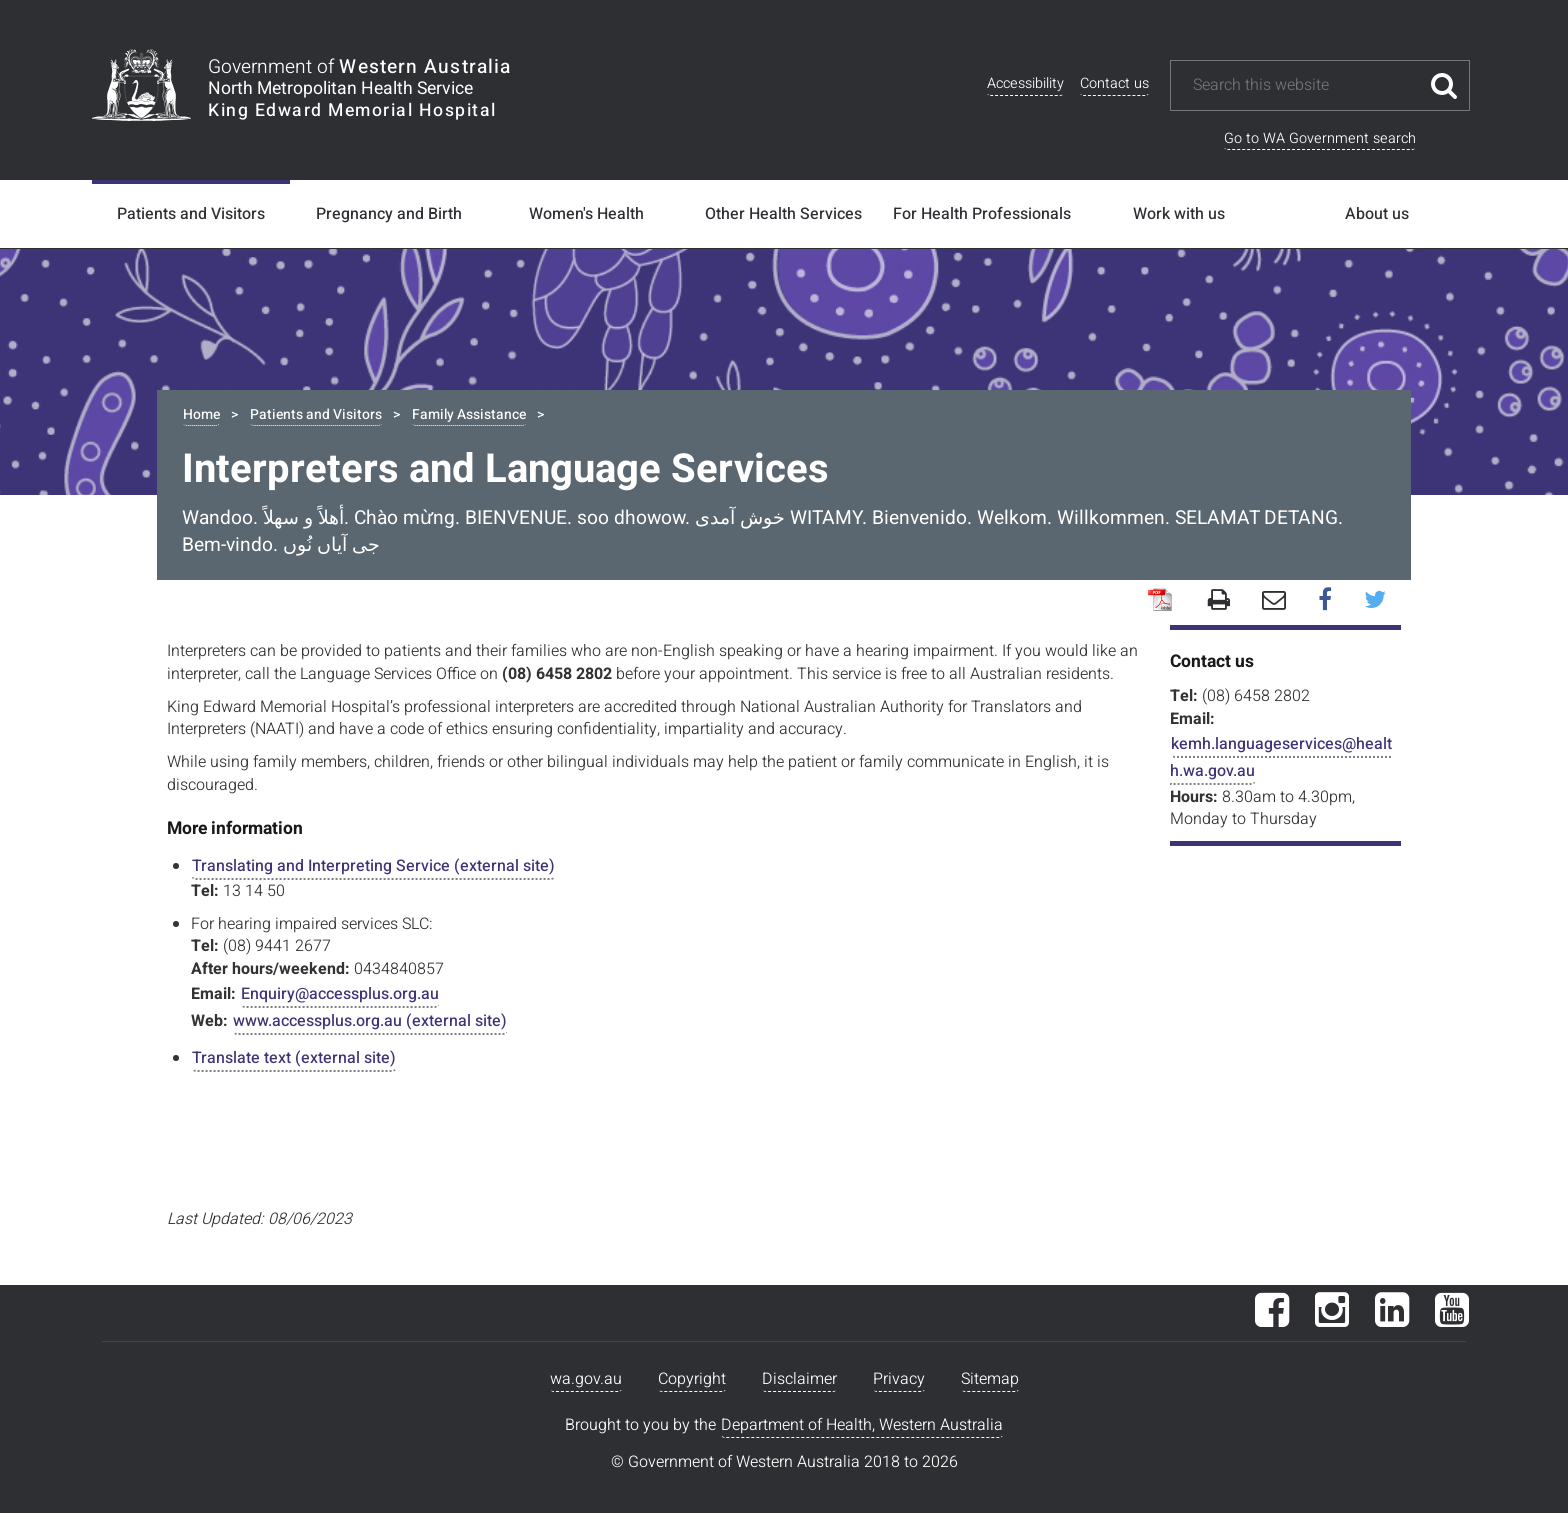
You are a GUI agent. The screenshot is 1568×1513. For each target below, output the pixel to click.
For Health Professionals (982, 214)
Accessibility (1025, 83)
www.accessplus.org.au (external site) (370, 1021)
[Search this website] (1305, 85)
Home (201, 414)
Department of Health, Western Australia (862, 1425)
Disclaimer (799, 1379)
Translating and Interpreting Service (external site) (373, 866)
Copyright (692, 1379)
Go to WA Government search (1320, 138)
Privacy (899, 1379)
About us (1377, 214)
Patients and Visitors (191, 214)
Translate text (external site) (294, 1058)
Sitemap (990, 1379)
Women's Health (586, 214)
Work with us (1179, 214)
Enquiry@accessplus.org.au (340, 994)
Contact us (1114, 83)
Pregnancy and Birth (389, 214)
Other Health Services (783, 214)
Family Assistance (469, 414)
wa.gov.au (586, 1379)
